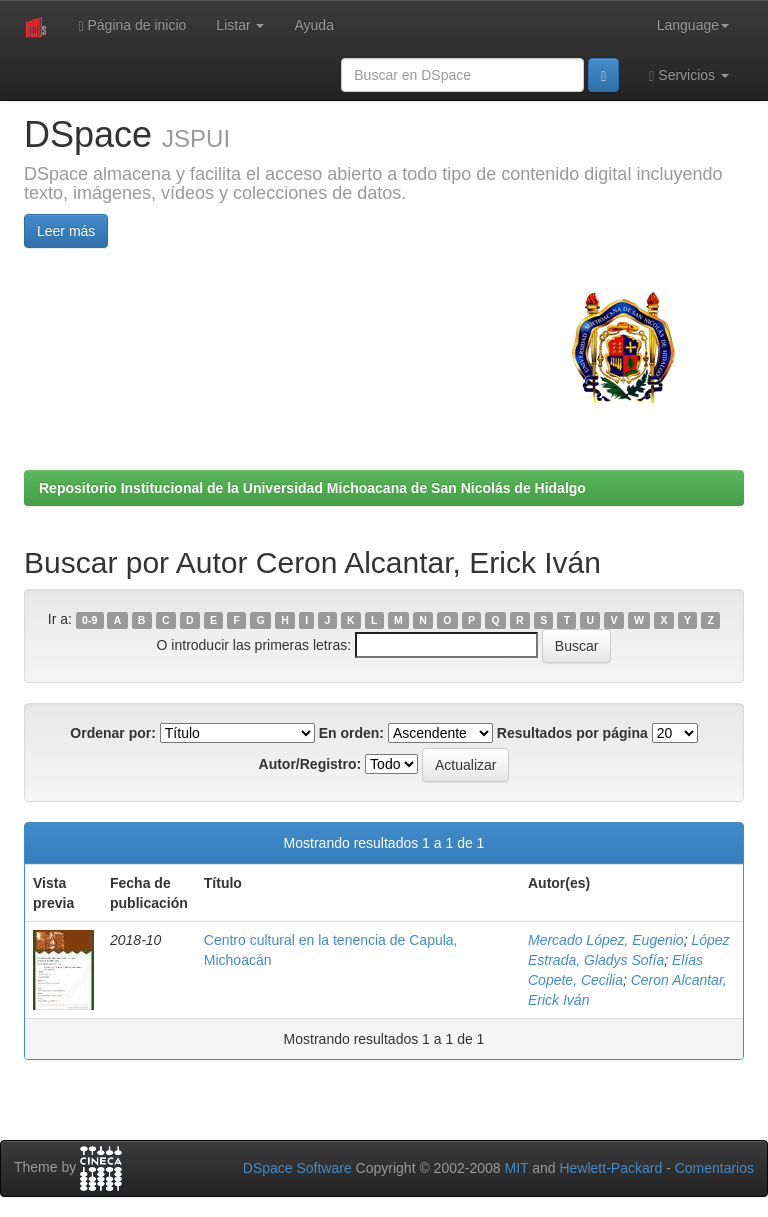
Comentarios (714, 1168)
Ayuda (313, 25)
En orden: (351, 733)
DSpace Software (297, 1168)
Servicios (689, 75)
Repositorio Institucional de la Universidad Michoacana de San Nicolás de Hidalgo (312, 488)
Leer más (66, 231)
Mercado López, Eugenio (606, 940)
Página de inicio (132, 25)
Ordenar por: (113, 733)
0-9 (89, 620)
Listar (240, 25)
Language (693, 25)
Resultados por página (572, 733)
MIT (516, 1168)
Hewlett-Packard (610, 1168)
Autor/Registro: (310, 764)
